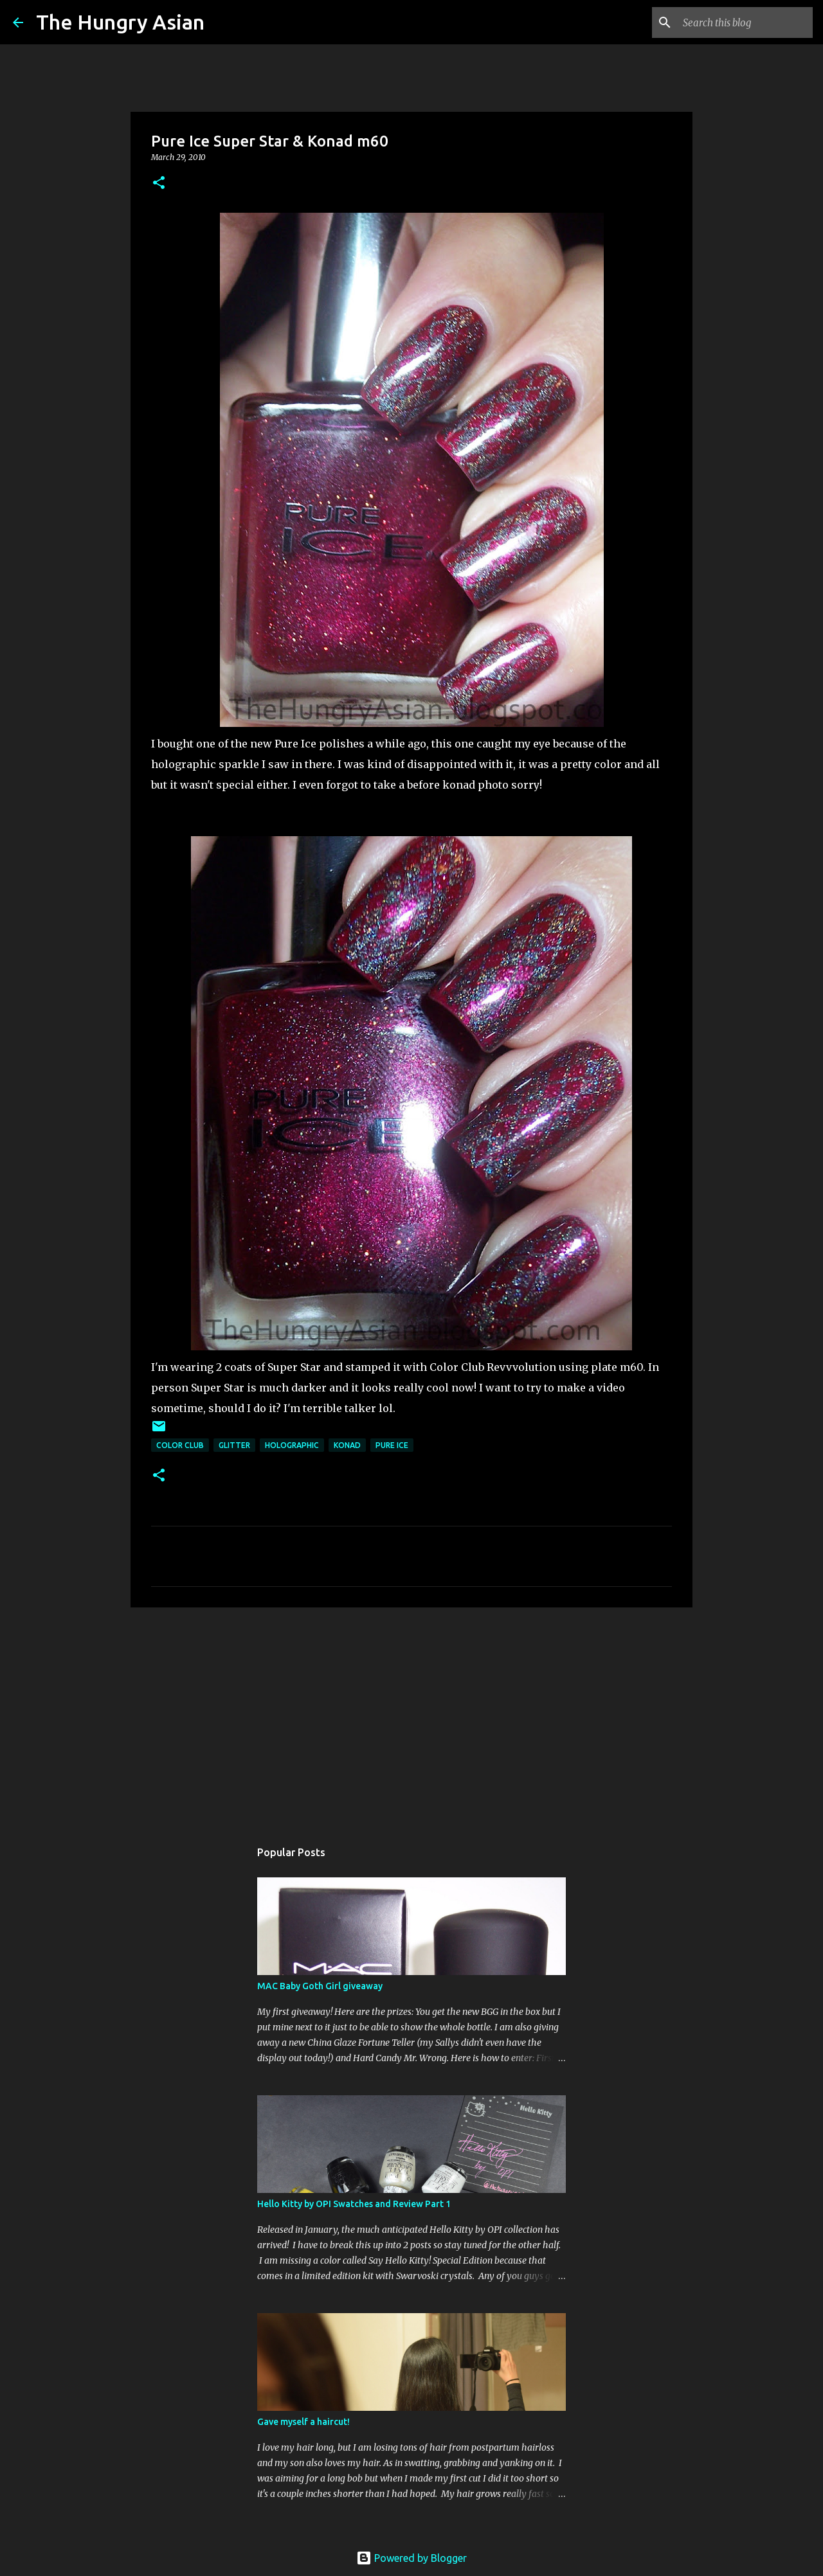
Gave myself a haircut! (303, 2422)
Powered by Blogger (411, 2558)
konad (347, 1445)
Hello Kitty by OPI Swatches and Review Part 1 (354, 2204)
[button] (159, 183)
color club (180, 1445)
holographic (292, 1445)
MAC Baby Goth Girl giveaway (320, 1986)
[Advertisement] (411, 1717)
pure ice (391, 1445)
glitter (234, 1445)
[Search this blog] (745, 22)
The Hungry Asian (120, 21)
